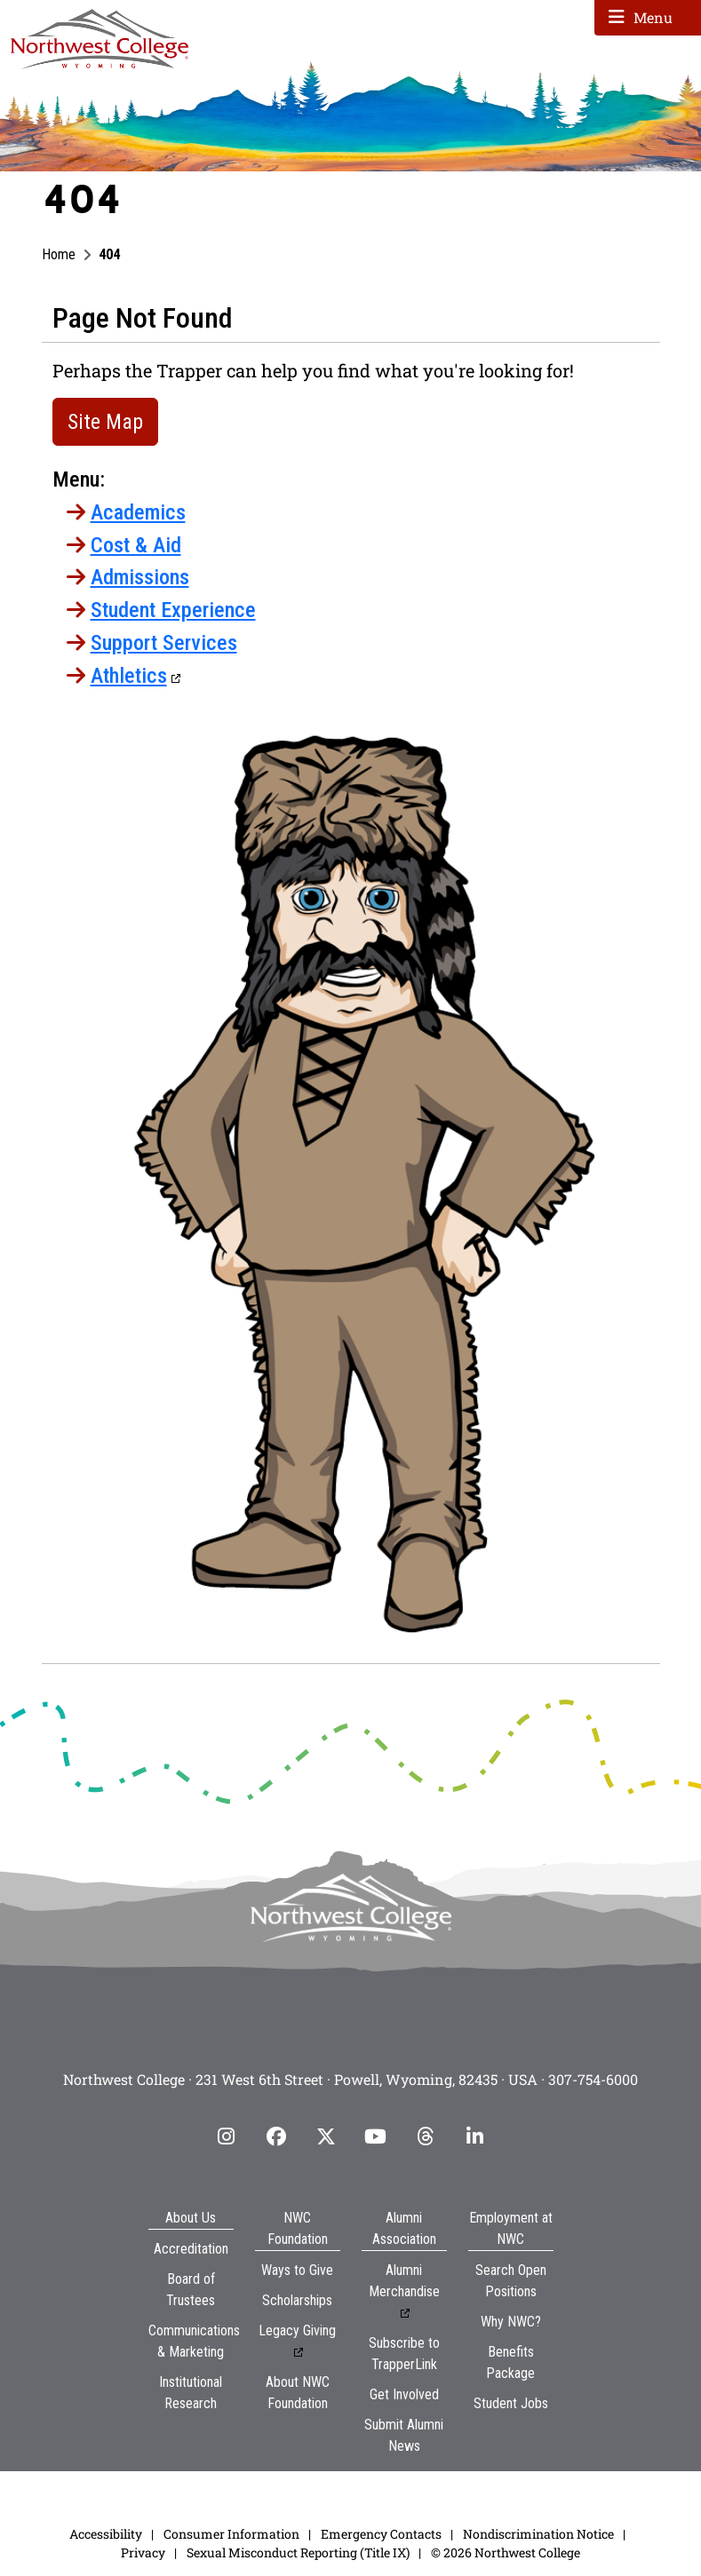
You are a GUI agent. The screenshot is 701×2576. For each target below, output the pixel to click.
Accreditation (191, 2248)
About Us (190, 2217)
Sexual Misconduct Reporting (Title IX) (298, 2552)
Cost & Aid (136, 545)
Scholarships (297, 2300)
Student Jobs (511, 2403)
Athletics (129, 675)
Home (59, 254)
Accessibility (105, 2533)
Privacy (143, 2552)
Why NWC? (511, 2321)
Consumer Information (231, 2533)
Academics (138, 512)
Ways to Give (297, 2270)
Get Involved (404, 2394)
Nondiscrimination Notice (538, 2533)
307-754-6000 (593, 2079)
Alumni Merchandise (404, 2281)
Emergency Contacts (381, 2533)
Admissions (140, 577)
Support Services (164, 642)
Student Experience (173, 610)
